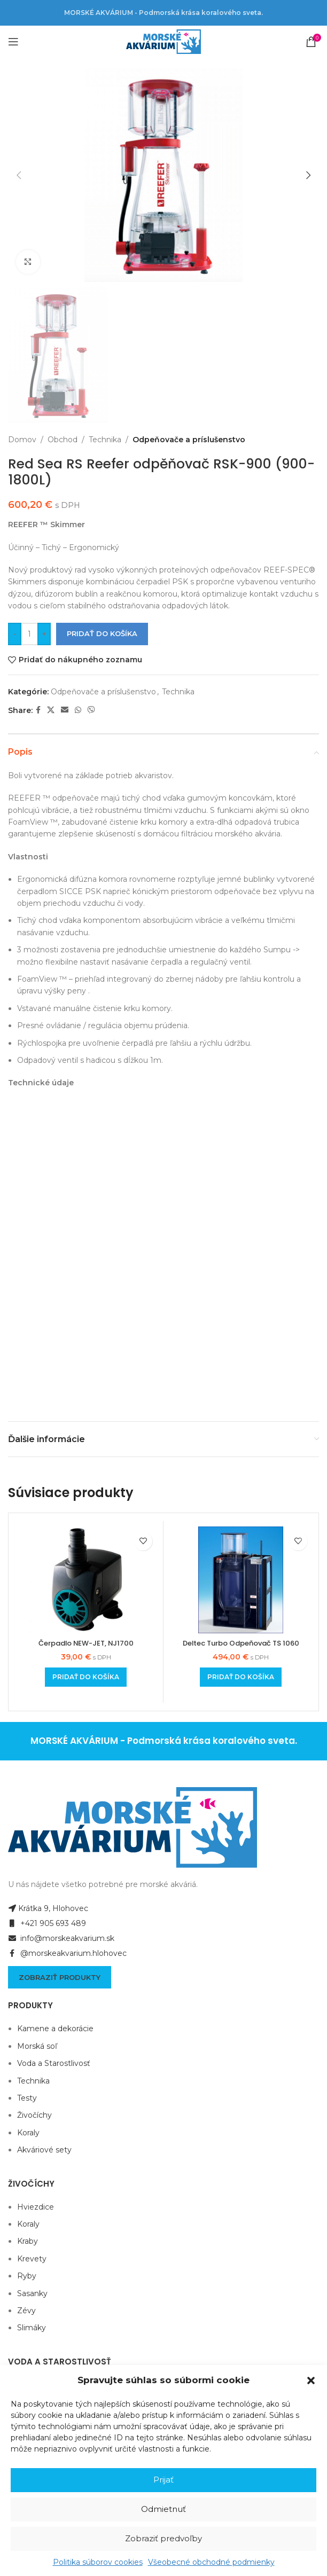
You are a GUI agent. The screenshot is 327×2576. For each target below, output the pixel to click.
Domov (22, 439)
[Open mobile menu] (13, 41)
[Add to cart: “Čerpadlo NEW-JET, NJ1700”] (86, 1468)
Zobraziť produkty (59, 1769)
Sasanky (32, 2085)
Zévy (26, 2102)
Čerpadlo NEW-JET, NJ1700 (86, 1434)
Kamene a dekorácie (55, 1821)
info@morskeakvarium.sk (61, 1730)
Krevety (31, 2050)
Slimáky (31, 2119)
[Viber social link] (91, 710)
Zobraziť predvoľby (163, 2538)
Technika (105, 439)
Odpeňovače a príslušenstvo (189, 439)
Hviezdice (35, 1998)
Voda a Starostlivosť (53, 1855)
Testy (27, 1889)
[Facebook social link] (38, 710)
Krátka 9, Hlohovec (48, 1700)
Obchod (62, 439)
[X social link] (51, 710)
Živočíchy (34, 1907)
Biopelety (35, 2211)
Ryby (26, 2067)
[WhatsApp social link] (78, 710)
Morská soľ (37, 1838)
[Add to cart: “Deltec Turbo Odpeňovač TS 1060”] (241, 1468)
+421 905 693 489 (47, 1715)
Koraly (28, 1924)
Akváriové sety (44, 1941)
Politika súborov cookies (98, 2562)
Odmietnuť (163, 2509)
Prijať (163, 2480)
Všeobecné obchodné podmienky (211, 2562)
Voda (26, 2193)
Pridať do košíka (102, 633)
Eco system (39, 2176)
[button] (311, 2380)
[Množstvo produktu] (29, 634)
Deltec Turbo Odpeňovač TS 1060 (241, 1434)
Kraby (27, 2033)
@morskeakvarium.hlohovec (67, 1745)
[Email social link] (65, 710)
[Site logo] (163, 41)
